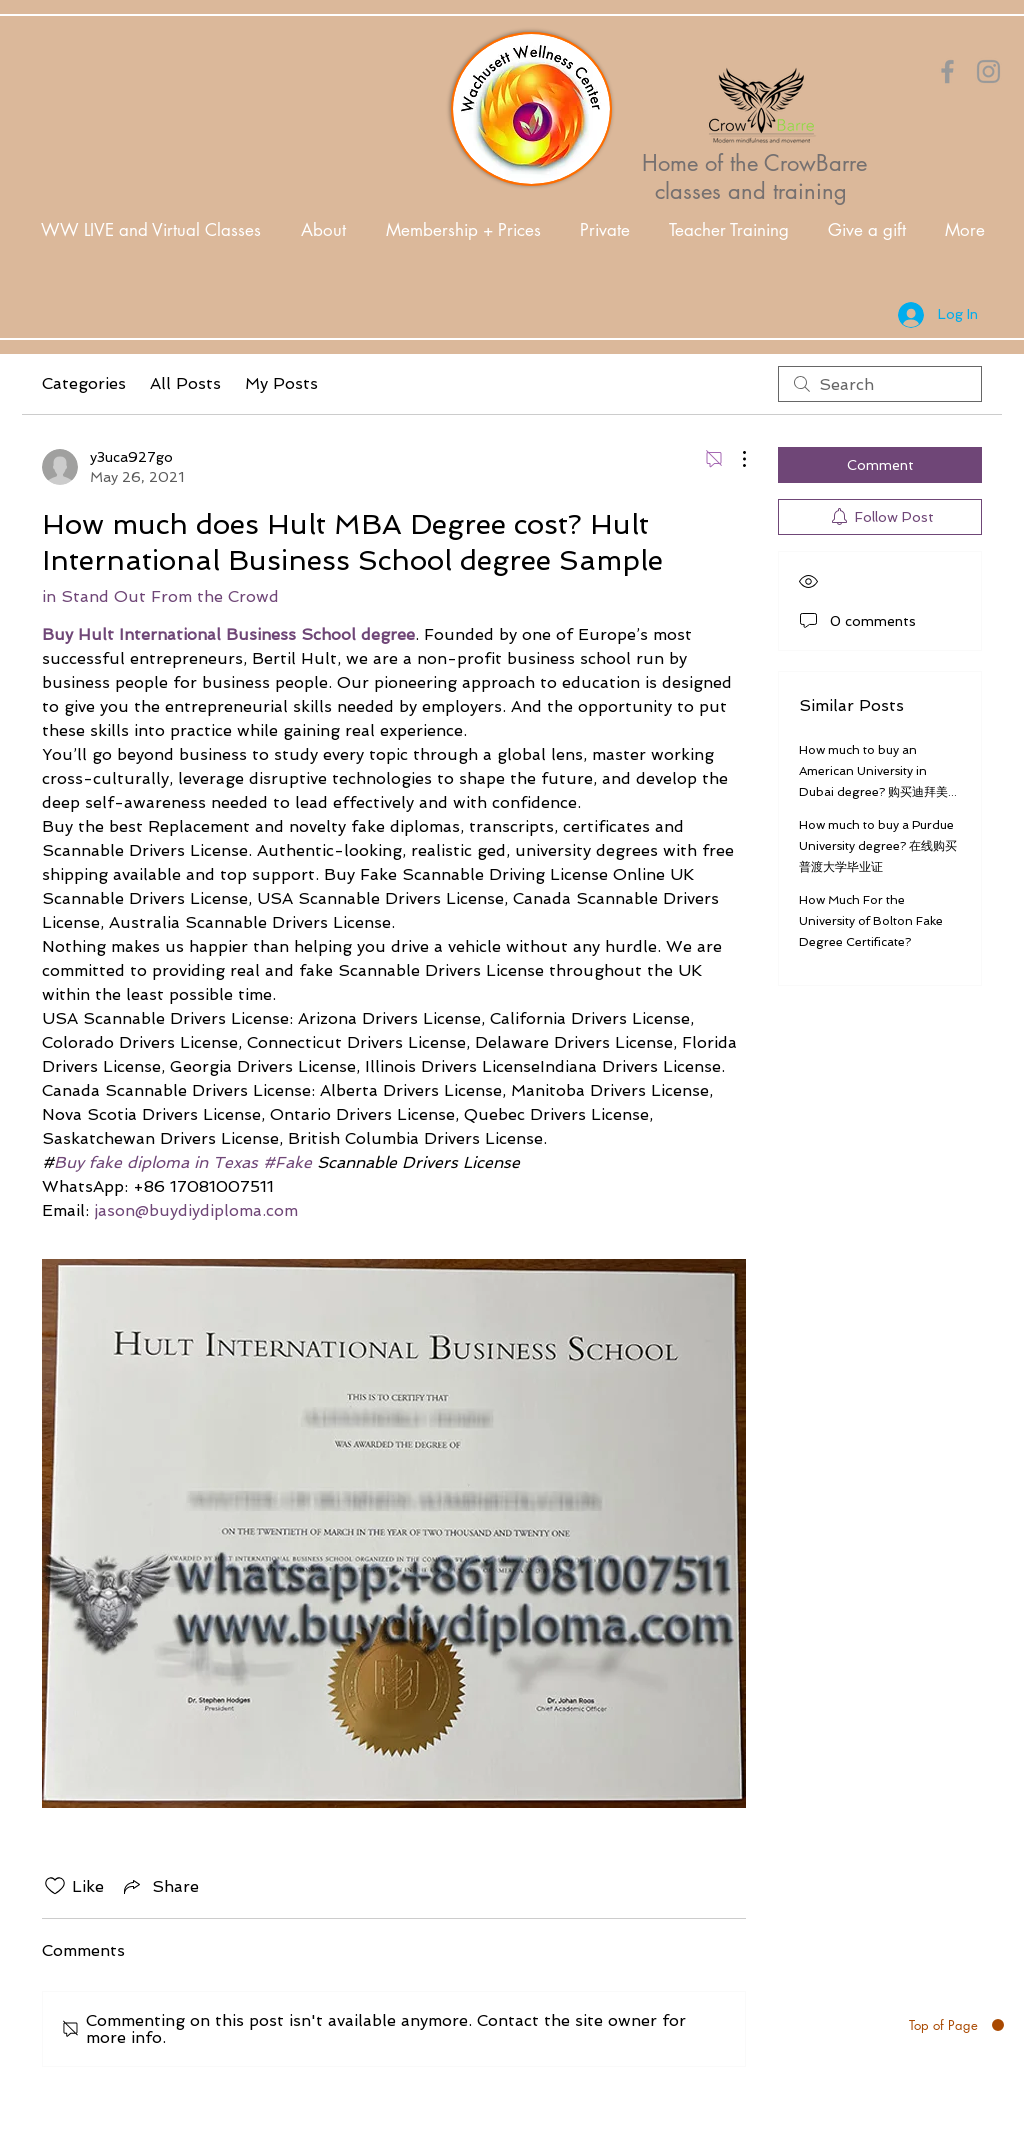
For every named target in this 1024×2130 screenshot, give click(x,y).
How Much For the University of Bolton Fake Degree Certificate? (871, 921)
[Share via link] (159, 1886)
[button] (323, 230)
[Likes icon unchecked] (55, 1886)
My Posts (281, 383)
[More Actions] (734, 459)
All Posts (185, 383)
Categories (84, 383)
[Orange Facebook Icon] (947, 71)
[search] (880, 384)
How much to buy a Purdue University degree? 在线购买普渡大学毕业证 (878, 846)
